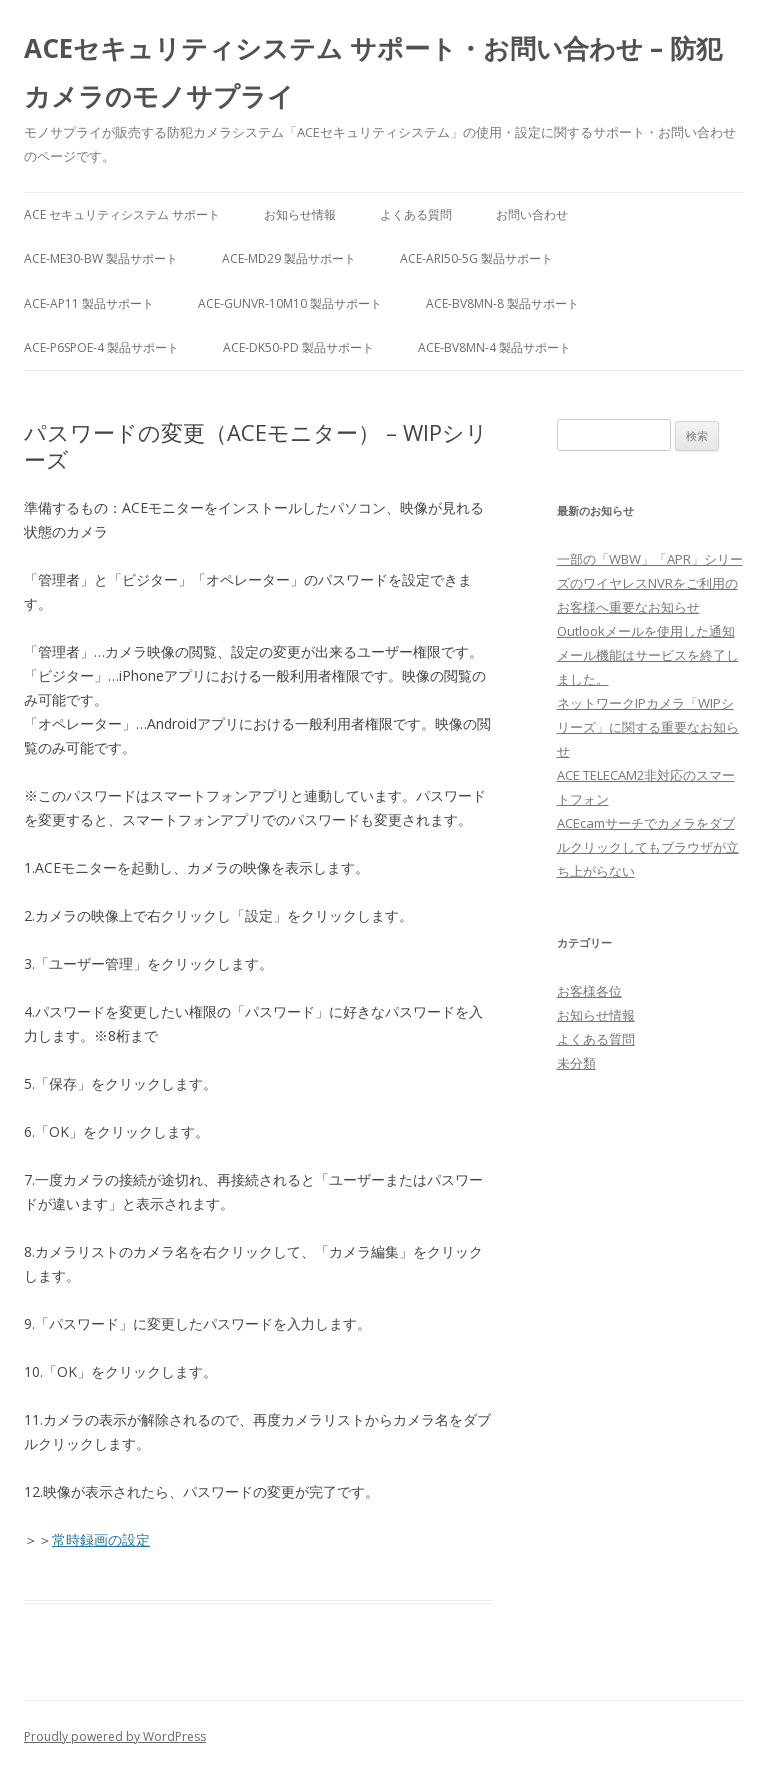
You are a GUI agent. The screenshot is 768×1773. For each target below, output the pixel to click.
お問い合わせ (532, 214)
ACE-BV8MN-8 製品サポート (502, 303)
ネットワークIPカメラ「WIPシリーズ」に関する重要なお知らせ (648, 727)
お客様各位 (589, 991)
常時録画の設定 (101, 1539)
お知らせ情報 (300, 214)
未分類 (576, 1063)
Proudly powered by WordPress (115, 1736)
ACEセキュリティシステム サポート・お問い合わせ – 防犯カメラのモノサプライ (373, 72)
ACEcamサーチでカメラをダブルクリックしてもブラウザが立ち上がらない (648, 847)
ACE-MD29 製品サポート (289, 258)
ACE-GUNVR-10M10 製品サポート (290, 303)
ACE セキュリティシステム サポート (122, 214)
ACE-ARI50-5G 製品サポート (476, 258)
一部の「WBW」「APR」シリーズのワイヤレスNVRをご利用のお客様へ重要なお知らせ (650, 583)
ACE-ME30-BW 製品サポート (101, 258)
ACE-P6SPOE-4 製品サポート (101, 347)
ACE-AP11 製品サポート (89, 303)
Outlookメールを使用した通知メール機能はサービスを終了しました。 (648, 655)
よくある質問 (416, 214)
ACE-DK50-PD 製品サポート (298, 347)
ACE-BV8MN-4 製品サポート (494, 347)
